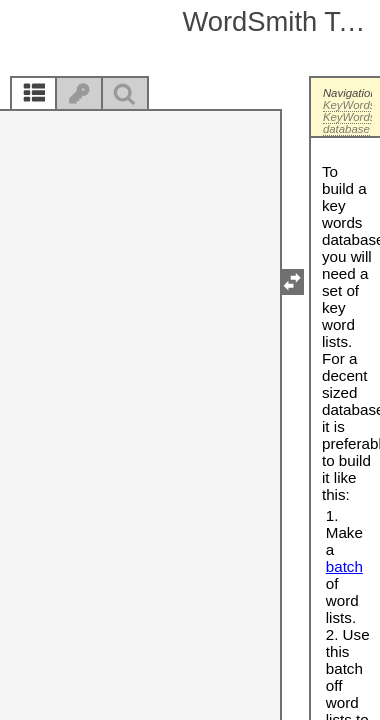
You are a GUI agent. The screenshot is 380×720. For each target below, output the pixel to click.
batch (344, 566)
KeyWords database (349, 123)
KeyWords (349, 105)
